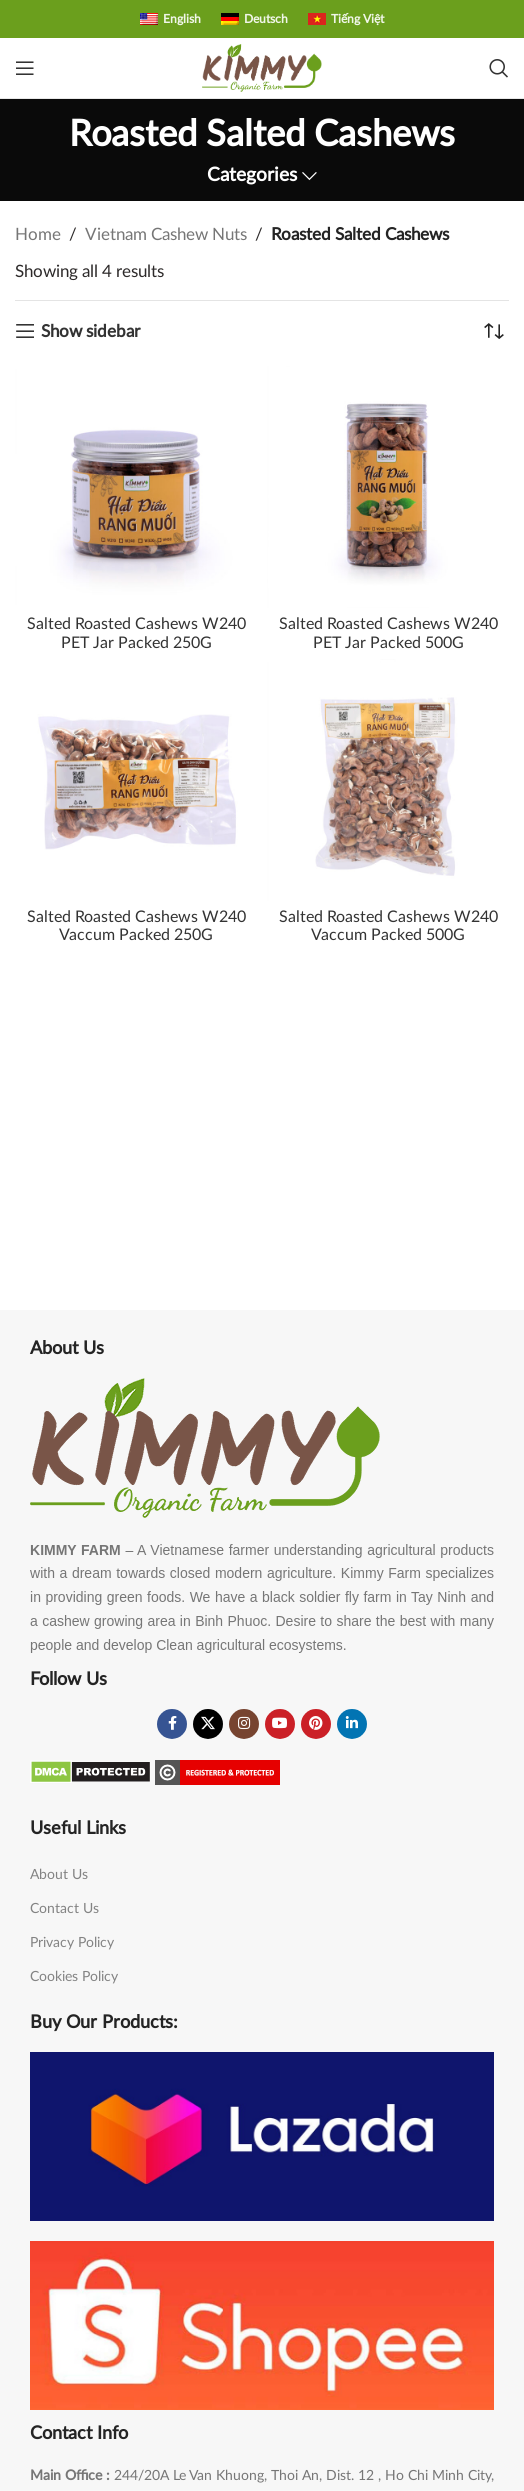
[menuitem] (170, 19)
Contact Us (64, 1909)
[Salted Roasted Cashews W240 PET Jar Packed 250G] (136, 487)
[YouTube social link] (280, 1724)
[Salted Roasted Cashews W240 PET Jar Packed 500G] (388, 487)
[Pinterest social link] (316, 1724)
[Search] (499, 68)
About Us (59, 1875)
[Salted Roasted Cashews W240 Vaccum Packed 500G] (388, 780)
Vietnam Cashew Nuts (166, 234)
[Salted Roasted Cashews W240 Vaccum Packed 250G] (136, 780)
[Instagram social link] (244, 1724)
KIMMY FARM (75, 1550)
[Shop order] (494, 331)
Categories (252, 176)
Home (38, 234)
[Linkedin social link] (352, 1724)
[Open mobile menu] (25, 68)
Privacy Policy (72, 1943)
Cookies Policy (74, 1977)
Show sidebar (90, 331)
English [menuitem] (182, 19)
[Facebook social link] (172, 1724)
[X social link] (208, 1724)
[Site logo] (262, 66)
